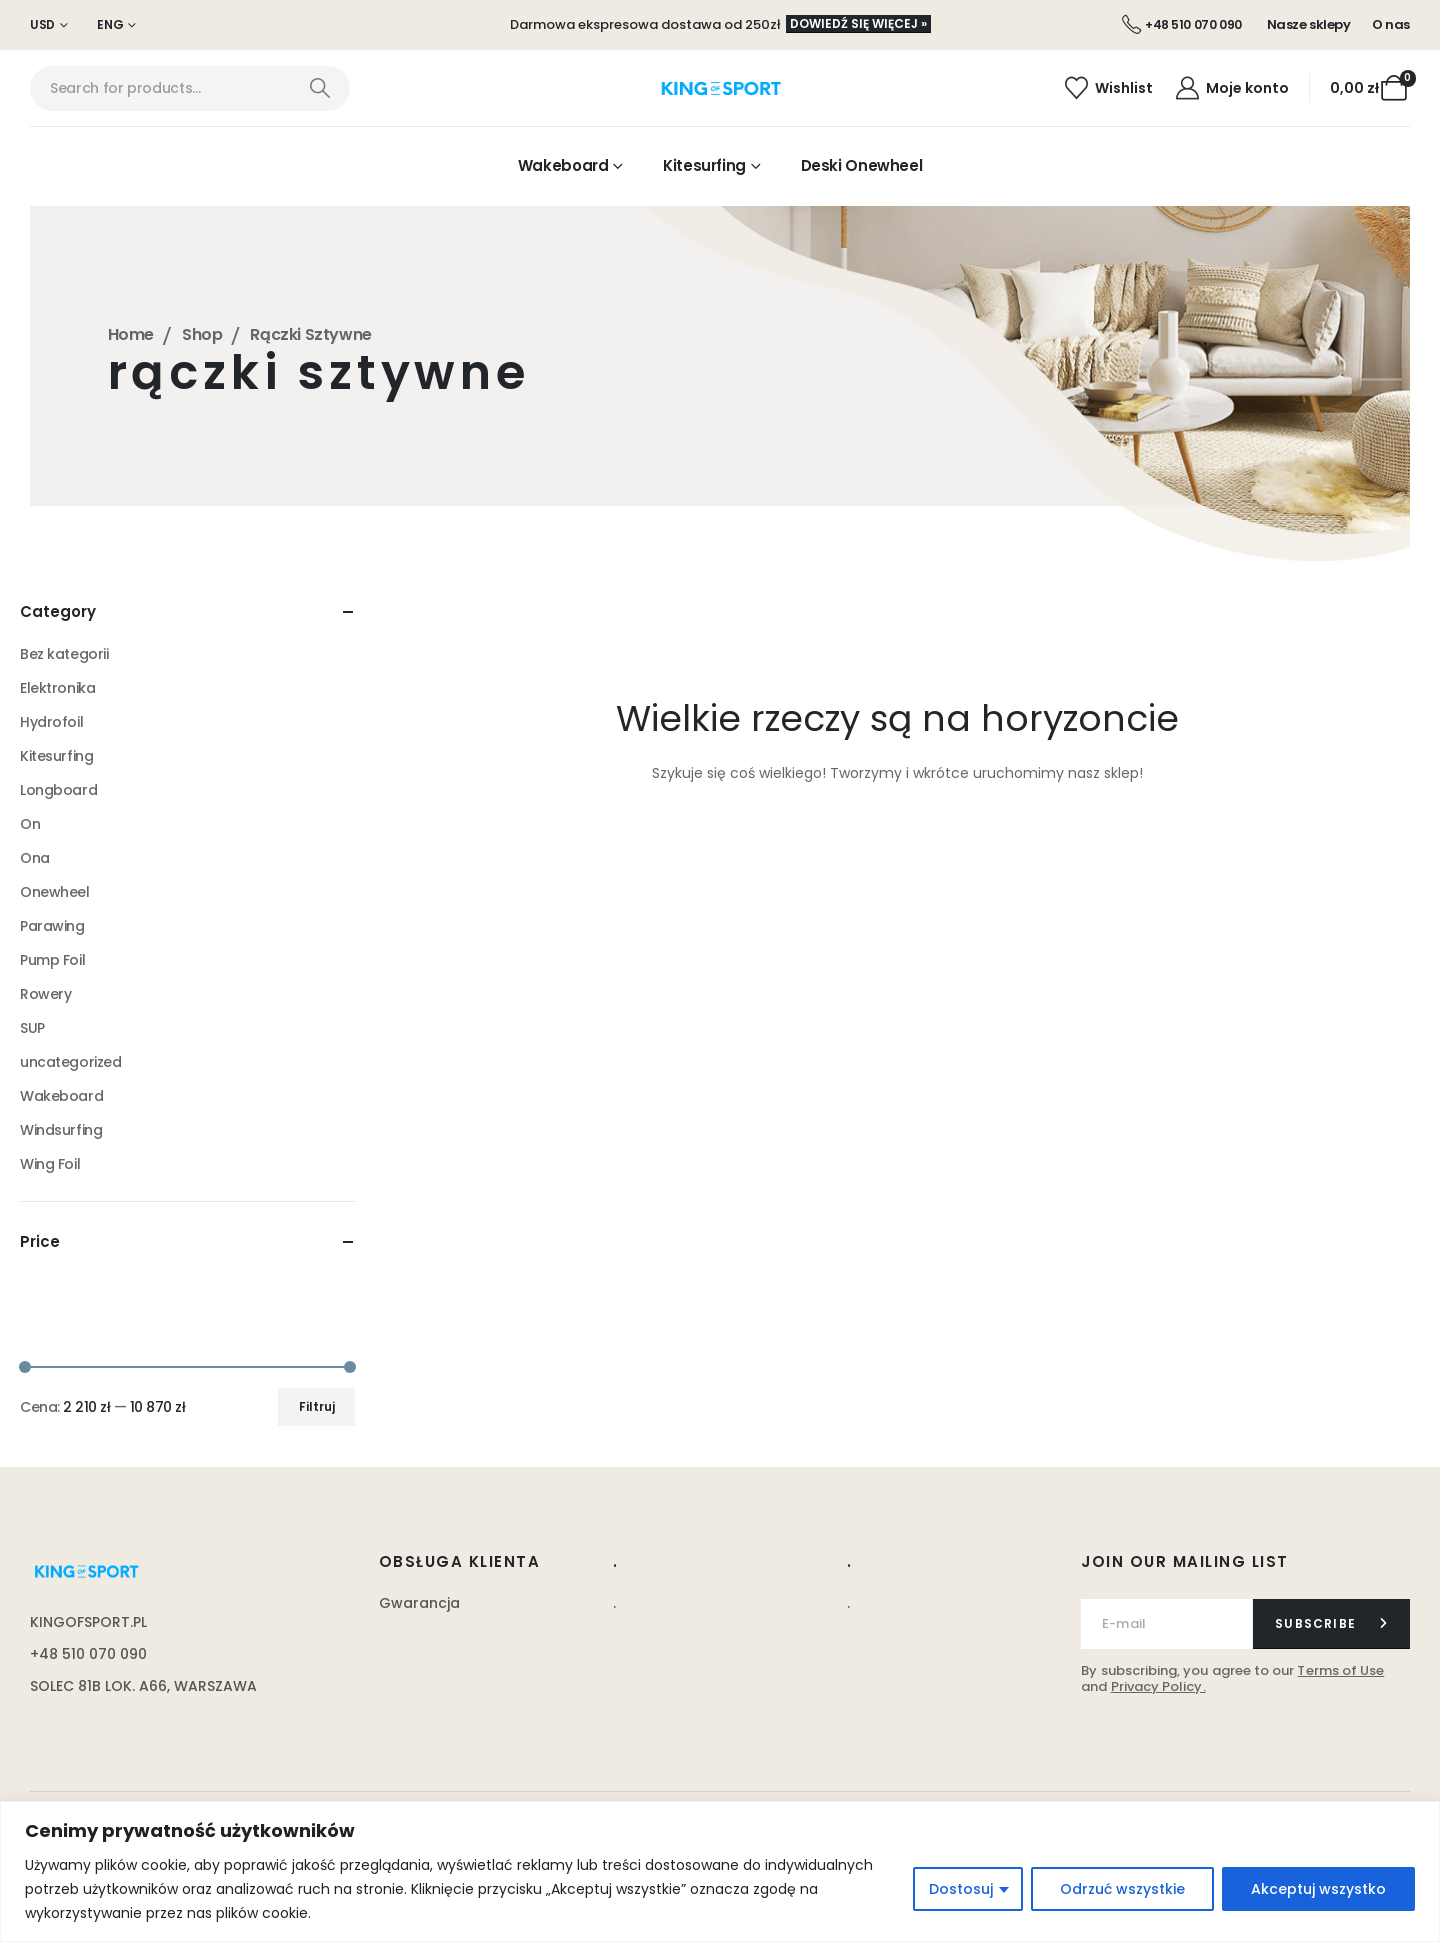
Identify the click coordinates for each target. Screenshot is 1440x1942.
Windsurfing (61, 1130)
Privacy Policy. (1158, 1686)
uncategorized (71, 1062)
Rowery (45, 994)
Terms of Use (1340, 1670)
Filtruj (317, 1406)
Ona (35, 858)
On (30, 824)
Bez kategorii (64, 654)
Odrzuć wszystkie (1122, 1889)
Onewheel (55, 892)
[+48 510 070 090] (1182, 25)
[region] (720, 1871)
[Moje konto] (1231, 88)
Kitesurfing (704, 165)
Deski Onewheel (862, 165)
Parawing (52, 926)
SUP (32, 1028)
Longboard (58, 790)
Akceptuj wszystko (1318, 1889)
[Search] (319, 88)
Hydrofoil (51, 722)
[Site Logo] (720, 89)
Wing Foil (50, 1164)
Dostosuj (961, 1889)
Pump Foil (52, 960)
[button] (858, 24)
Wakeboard (563, 165)
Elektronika (57, 688)
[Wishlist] (1108, 88)
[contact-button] (1331, 1624)
